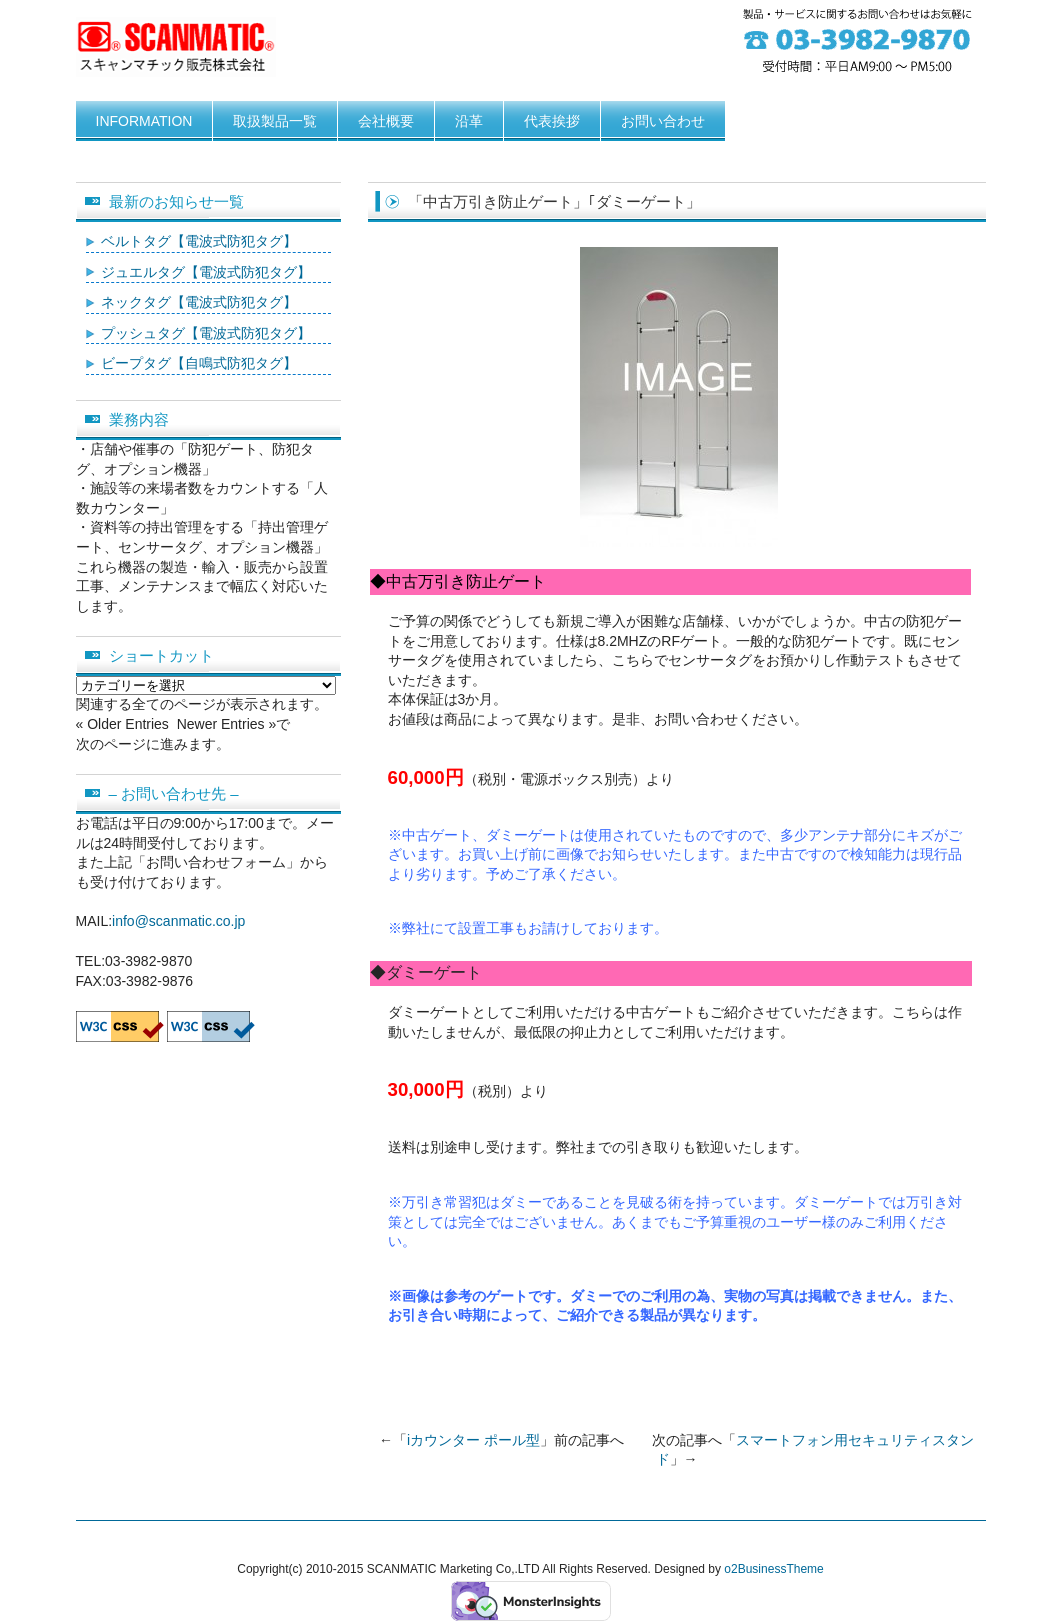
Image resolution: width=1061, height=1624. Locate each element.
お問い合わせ (663, 121)
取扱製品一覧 (275, 121)
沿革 (469, 121)
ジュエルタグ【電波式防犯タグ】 (206, 272)
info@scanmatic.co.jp (178, 921)
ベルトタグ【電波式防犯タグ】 (199, 241)
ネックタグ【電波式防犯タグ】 (199, 302)
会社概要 (386, 121)
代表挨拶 (552, 121)
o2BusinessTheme (773, 1569)
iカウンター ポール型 (473, 1440)
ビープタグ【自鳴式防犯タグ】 (199, 363)
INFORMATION (144, 121)
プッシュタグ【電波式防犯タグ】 (206, 333)
